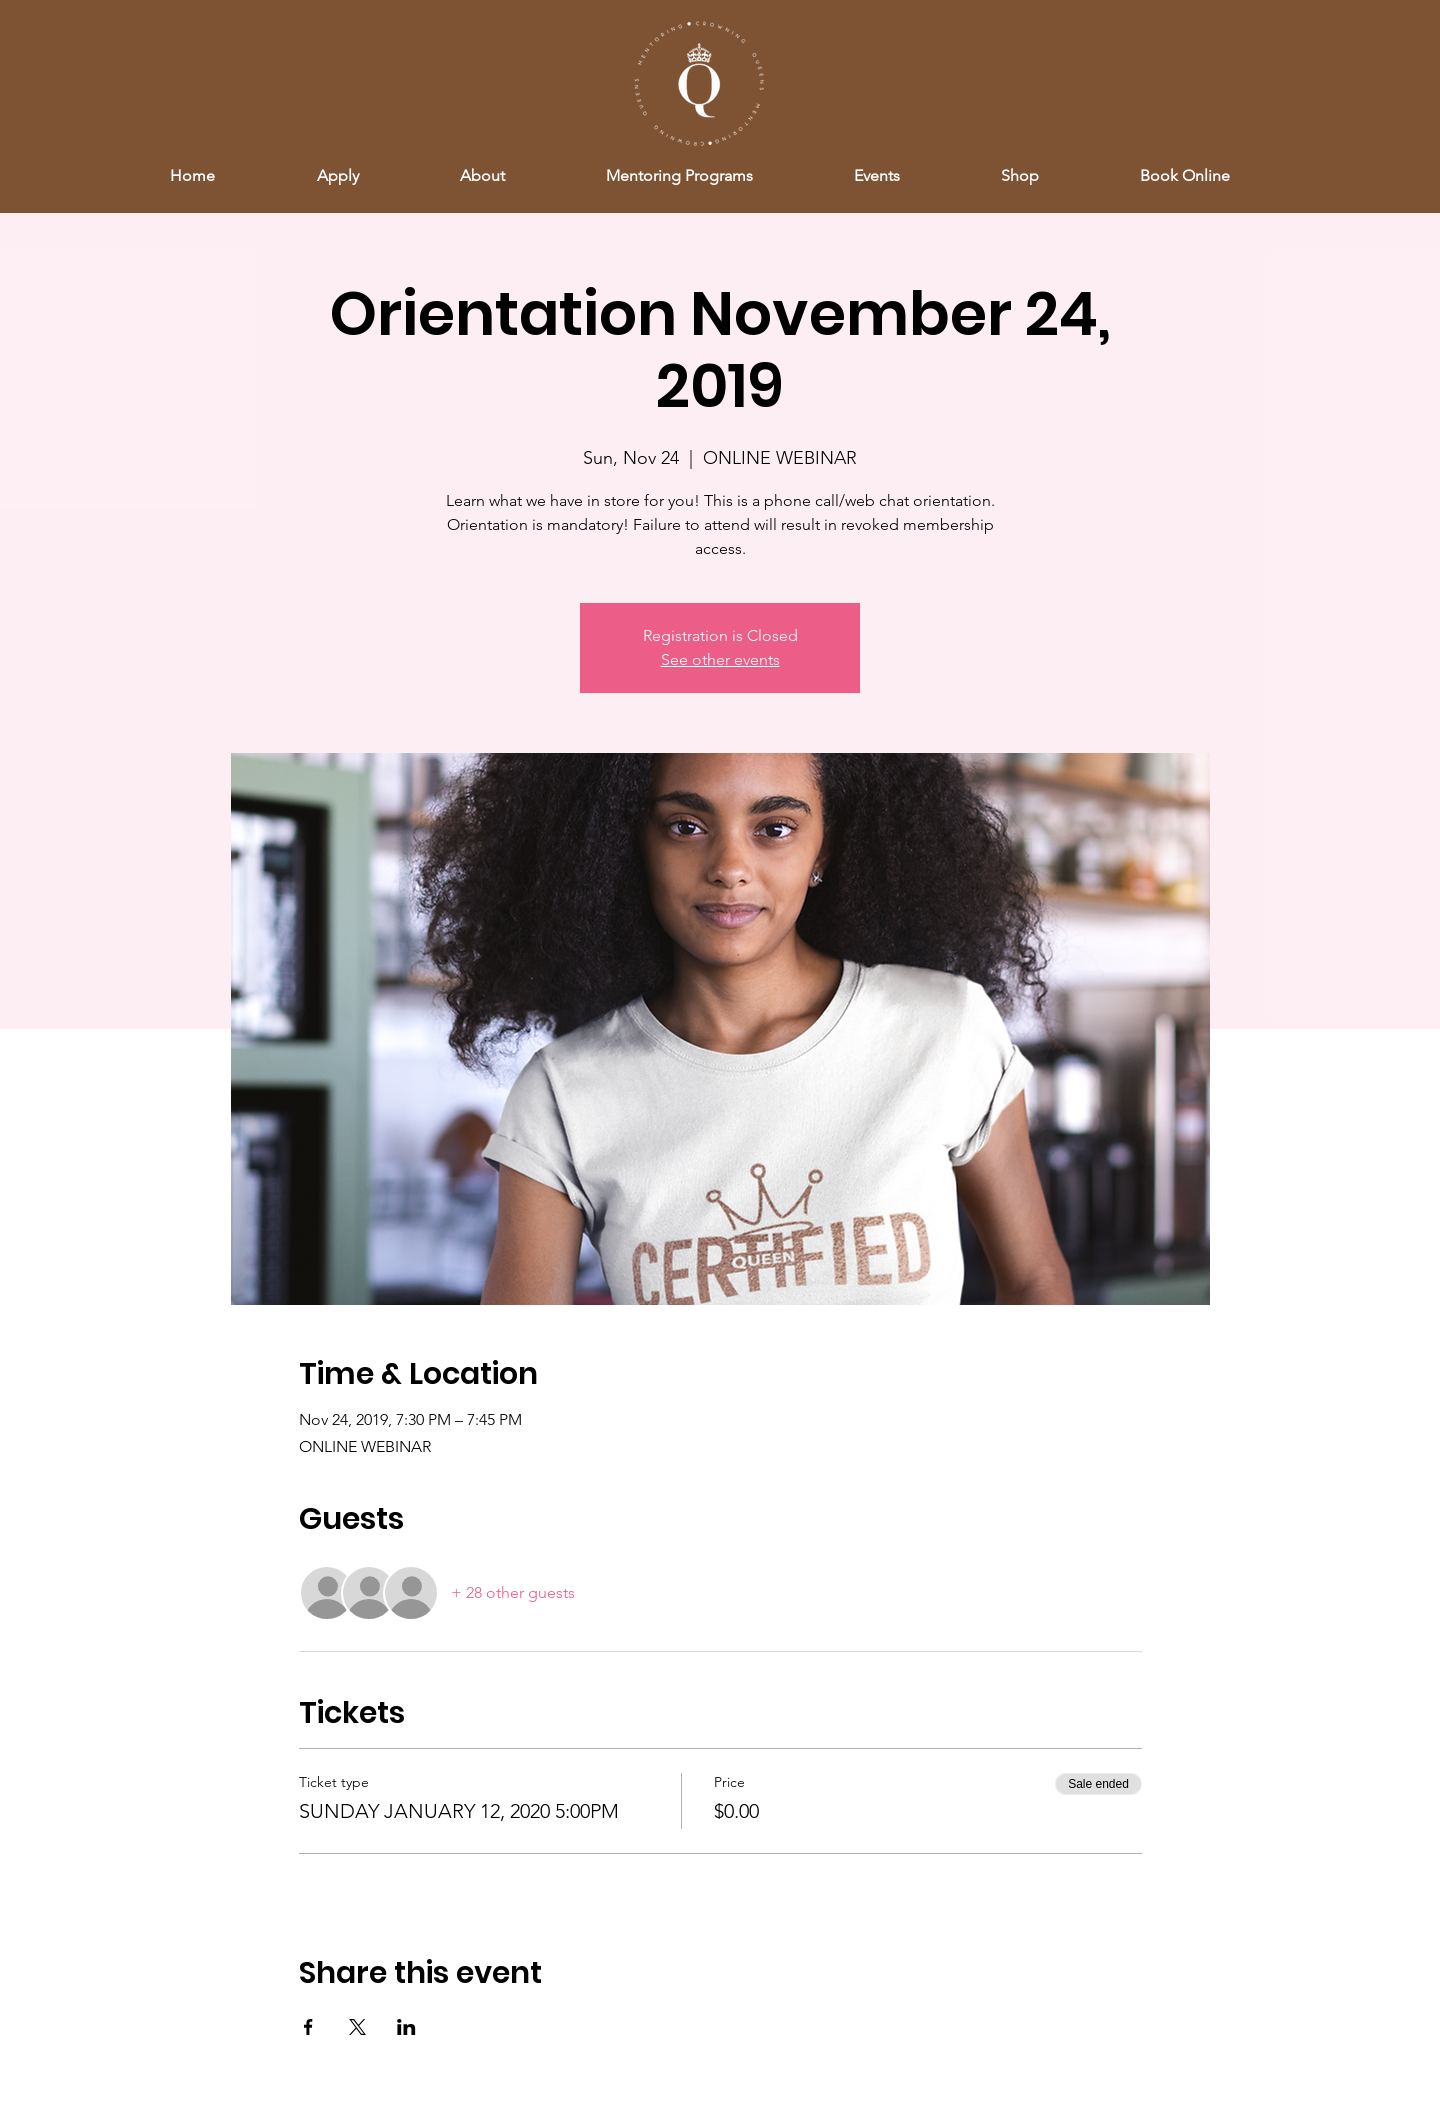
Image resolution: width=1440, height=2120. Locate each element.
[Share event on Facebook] (308, 2027)
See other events (720, 659)
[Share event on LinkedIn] (406, 2027)
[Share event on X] (357, 2027)
